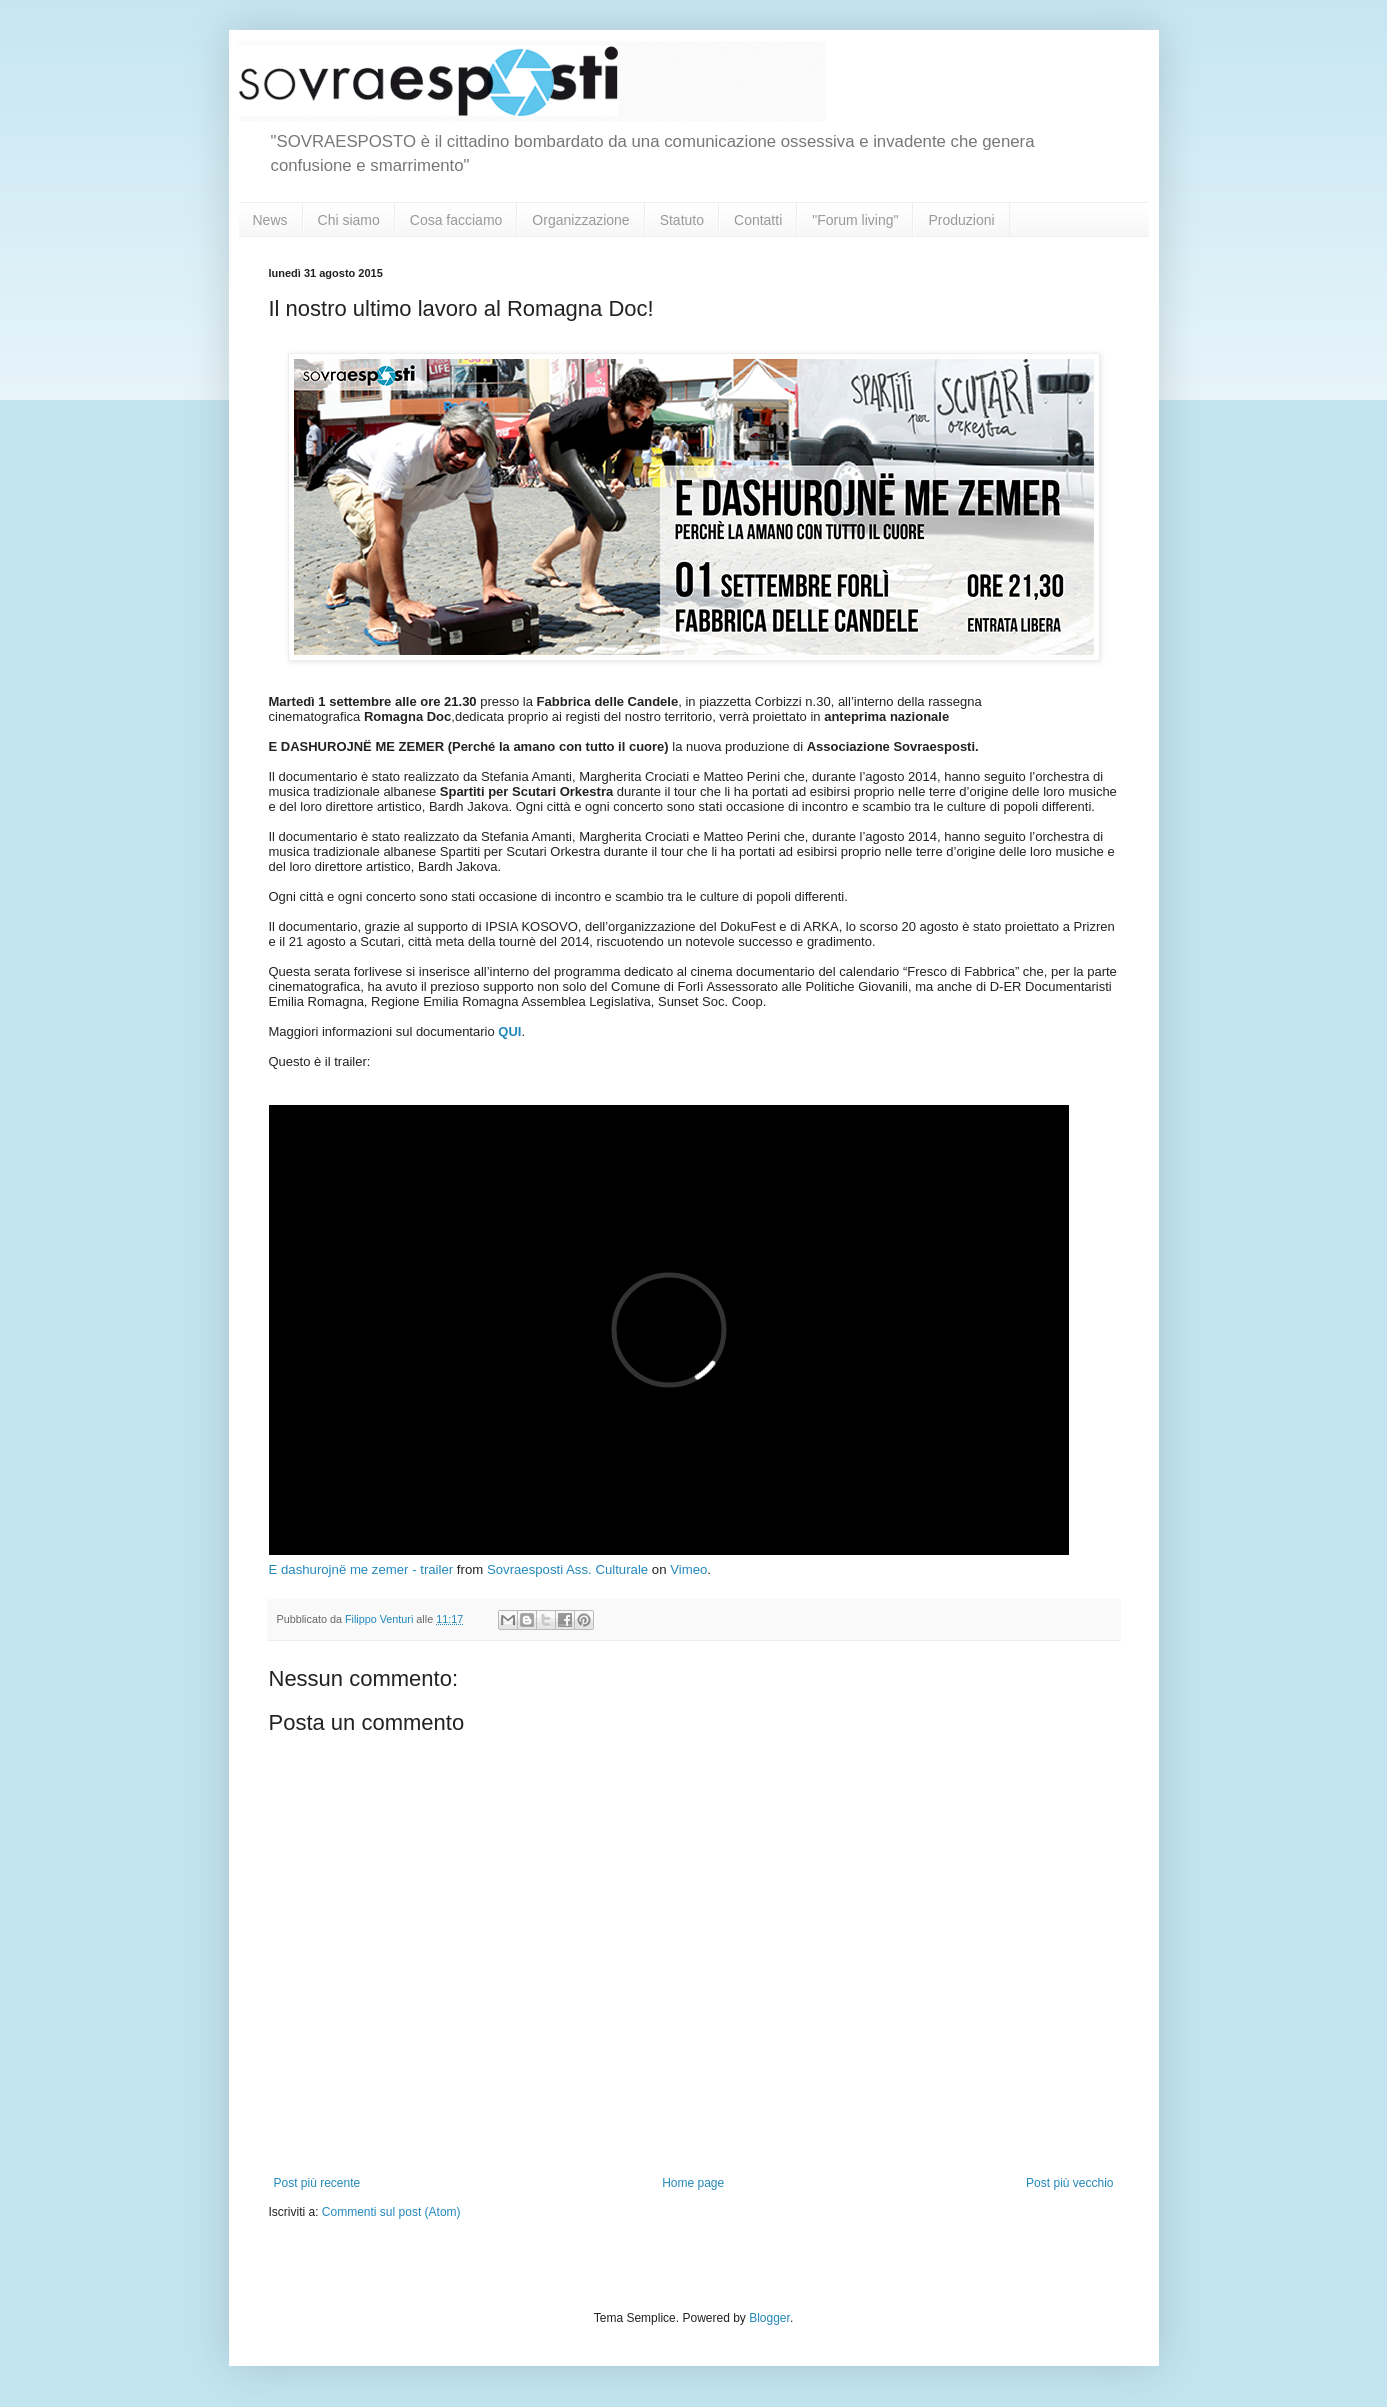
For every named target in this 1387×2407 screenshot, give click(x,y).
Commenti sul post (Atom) (391, 2212)
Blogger (769, 2318)
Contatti (758, 220)
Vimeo (688, 1569)
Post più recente (317, 2183)
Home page (693, 2183)
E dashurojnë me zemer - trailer (361, 1569)
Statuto (682, 220)
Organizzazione (580, 220)
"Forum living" (855, 220)
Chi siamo (349, 220)
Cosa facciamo (456, 220)
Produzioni (961, 220)
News (270, 220)
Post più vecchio (1069, 2183)
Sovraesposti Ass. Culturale (567, 1569)
